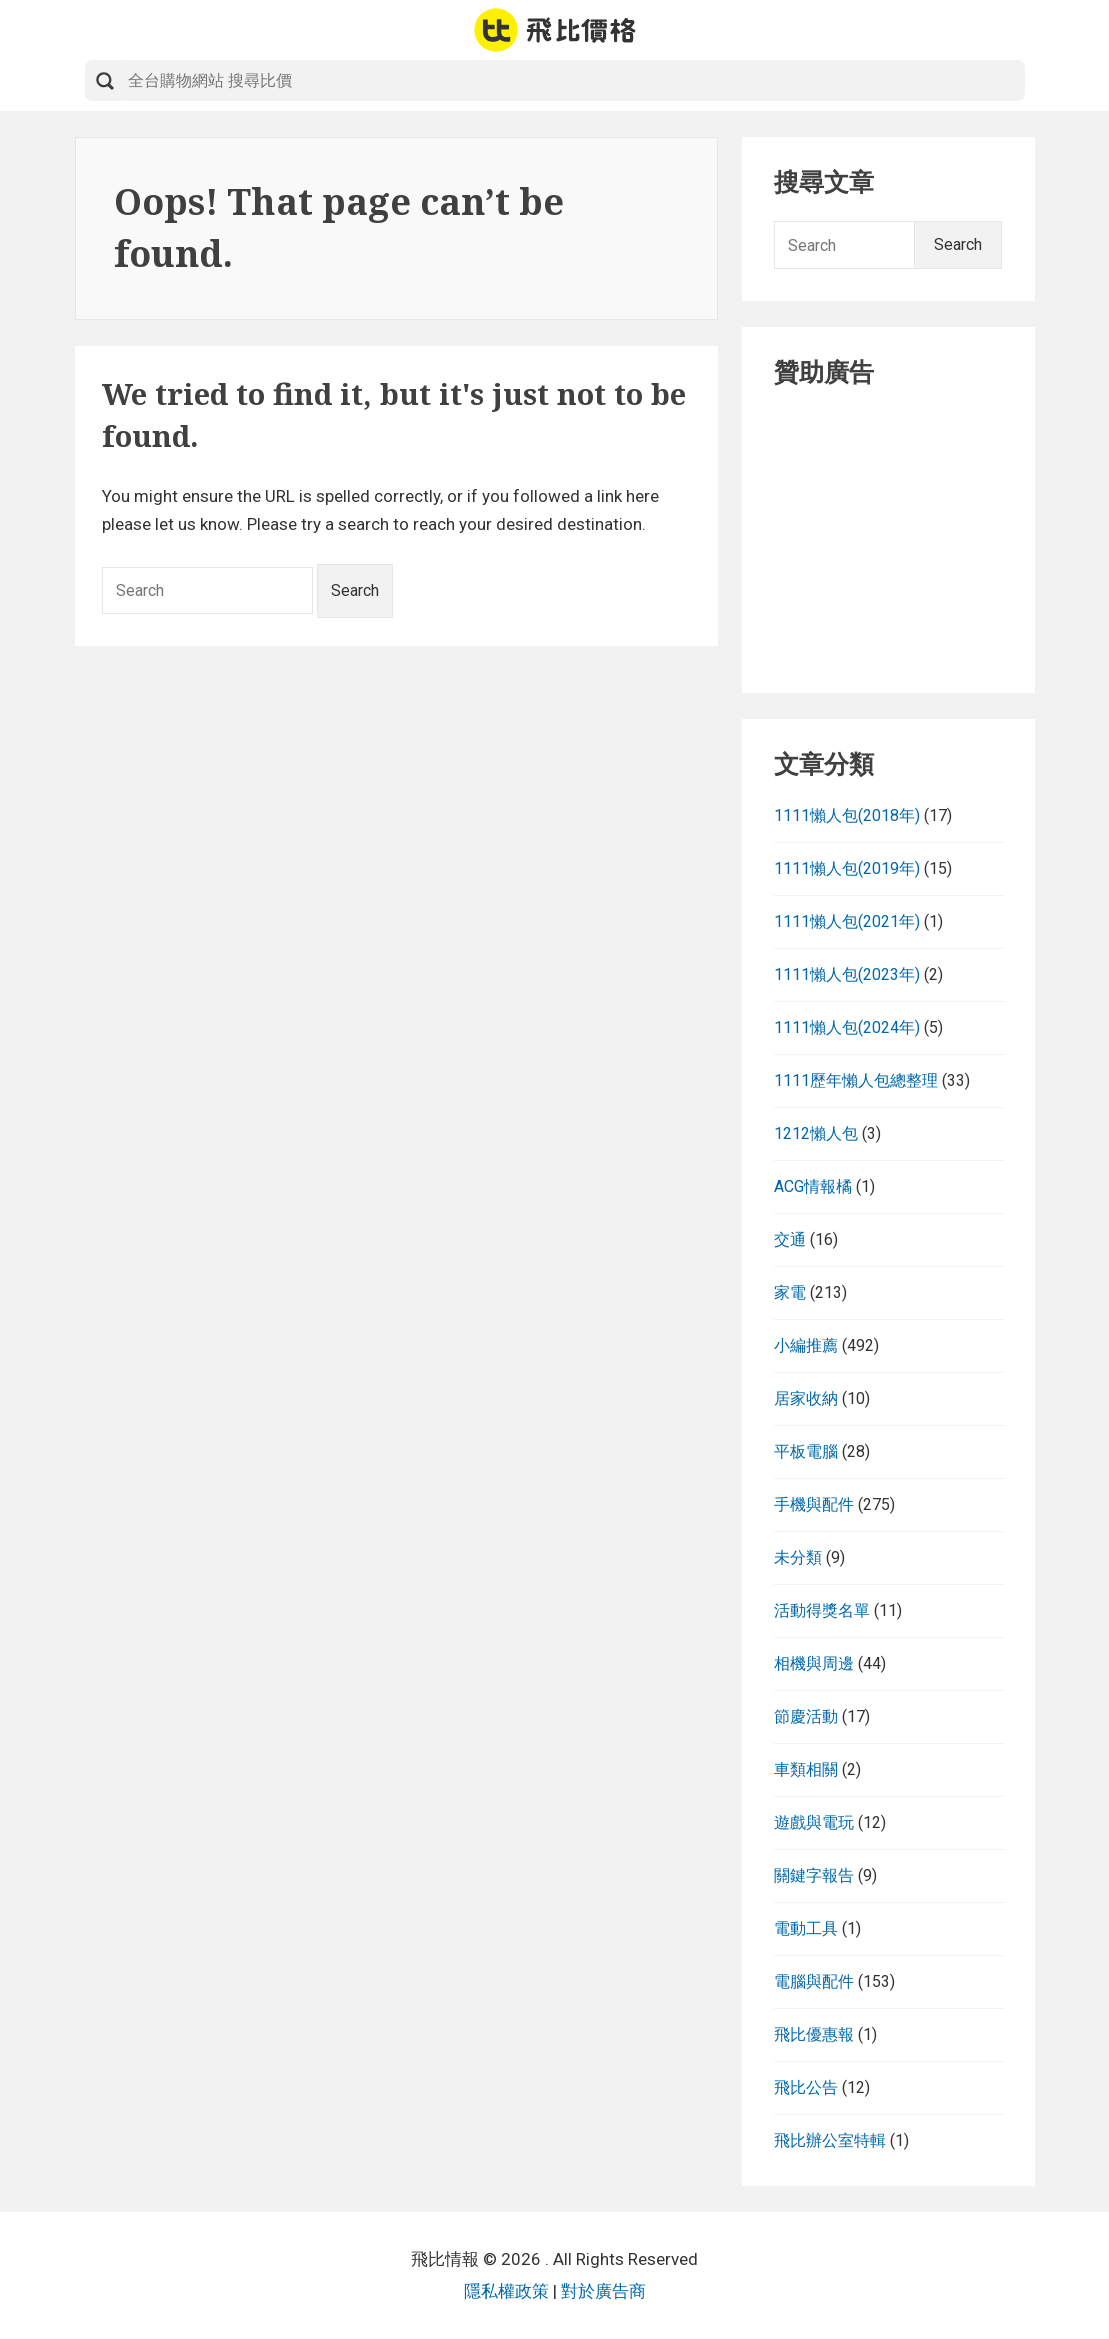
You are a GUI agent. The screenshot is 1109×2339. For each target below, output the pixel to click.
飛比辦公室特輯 (830, 2140)
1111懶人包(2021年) (847, 921)
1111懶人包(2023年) (847, 974)
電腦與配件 (814, 1981)
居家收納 (806, 1398)
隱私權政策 (506, 2291)
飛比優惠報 (814, 2034)
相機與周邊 (814, 1663)
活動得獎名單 (822, 1610)
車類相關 (806, 1769)
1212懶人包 (816, 1133)
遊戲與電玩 (814, 1822)
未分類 (798, 1557)
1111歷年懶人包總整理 (856, 1080)
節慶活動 (806, 1716)
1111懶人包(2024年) (847, 1027)
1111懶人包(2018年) (847, 815)
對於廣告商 (603, 2291)
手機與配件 (814, 1504)
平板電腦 (806, 1451)
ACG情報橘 (813, 1186)
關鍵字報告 (814, 1875)
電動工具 (806, 1928)
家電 (790, 1292)
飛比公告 (806, 2087)
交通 (790, 1239)
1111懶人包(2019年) (847, 868)
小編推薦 (806, 1345)
